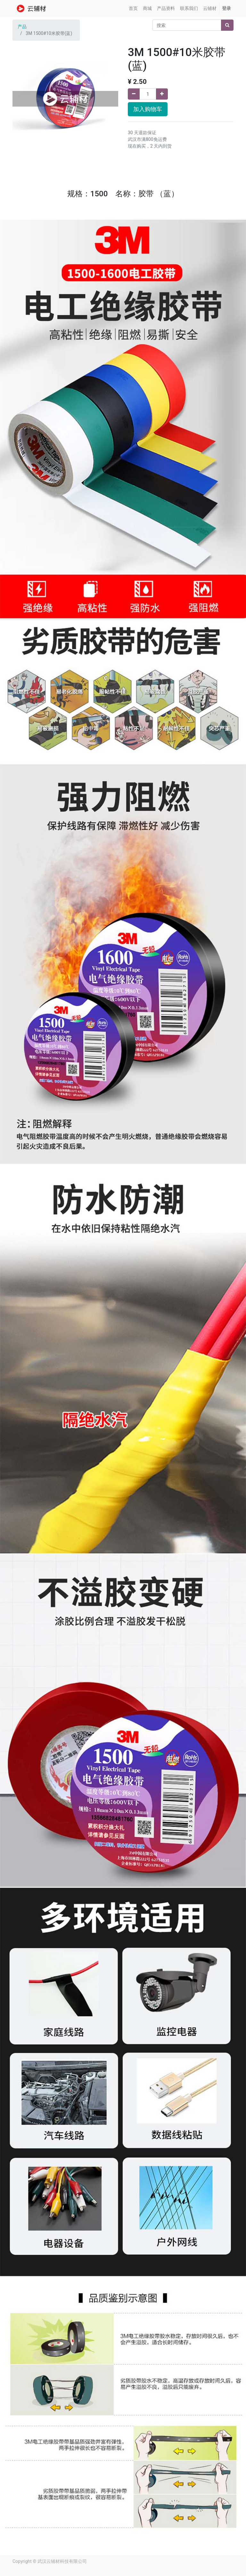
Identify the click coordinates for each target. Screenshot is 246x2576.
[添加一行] (162, 94)
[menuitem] (133, 8)
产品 (22, 26)
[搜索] (227, 25)
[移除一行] (134, 94)
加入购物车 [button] (147, 109)
